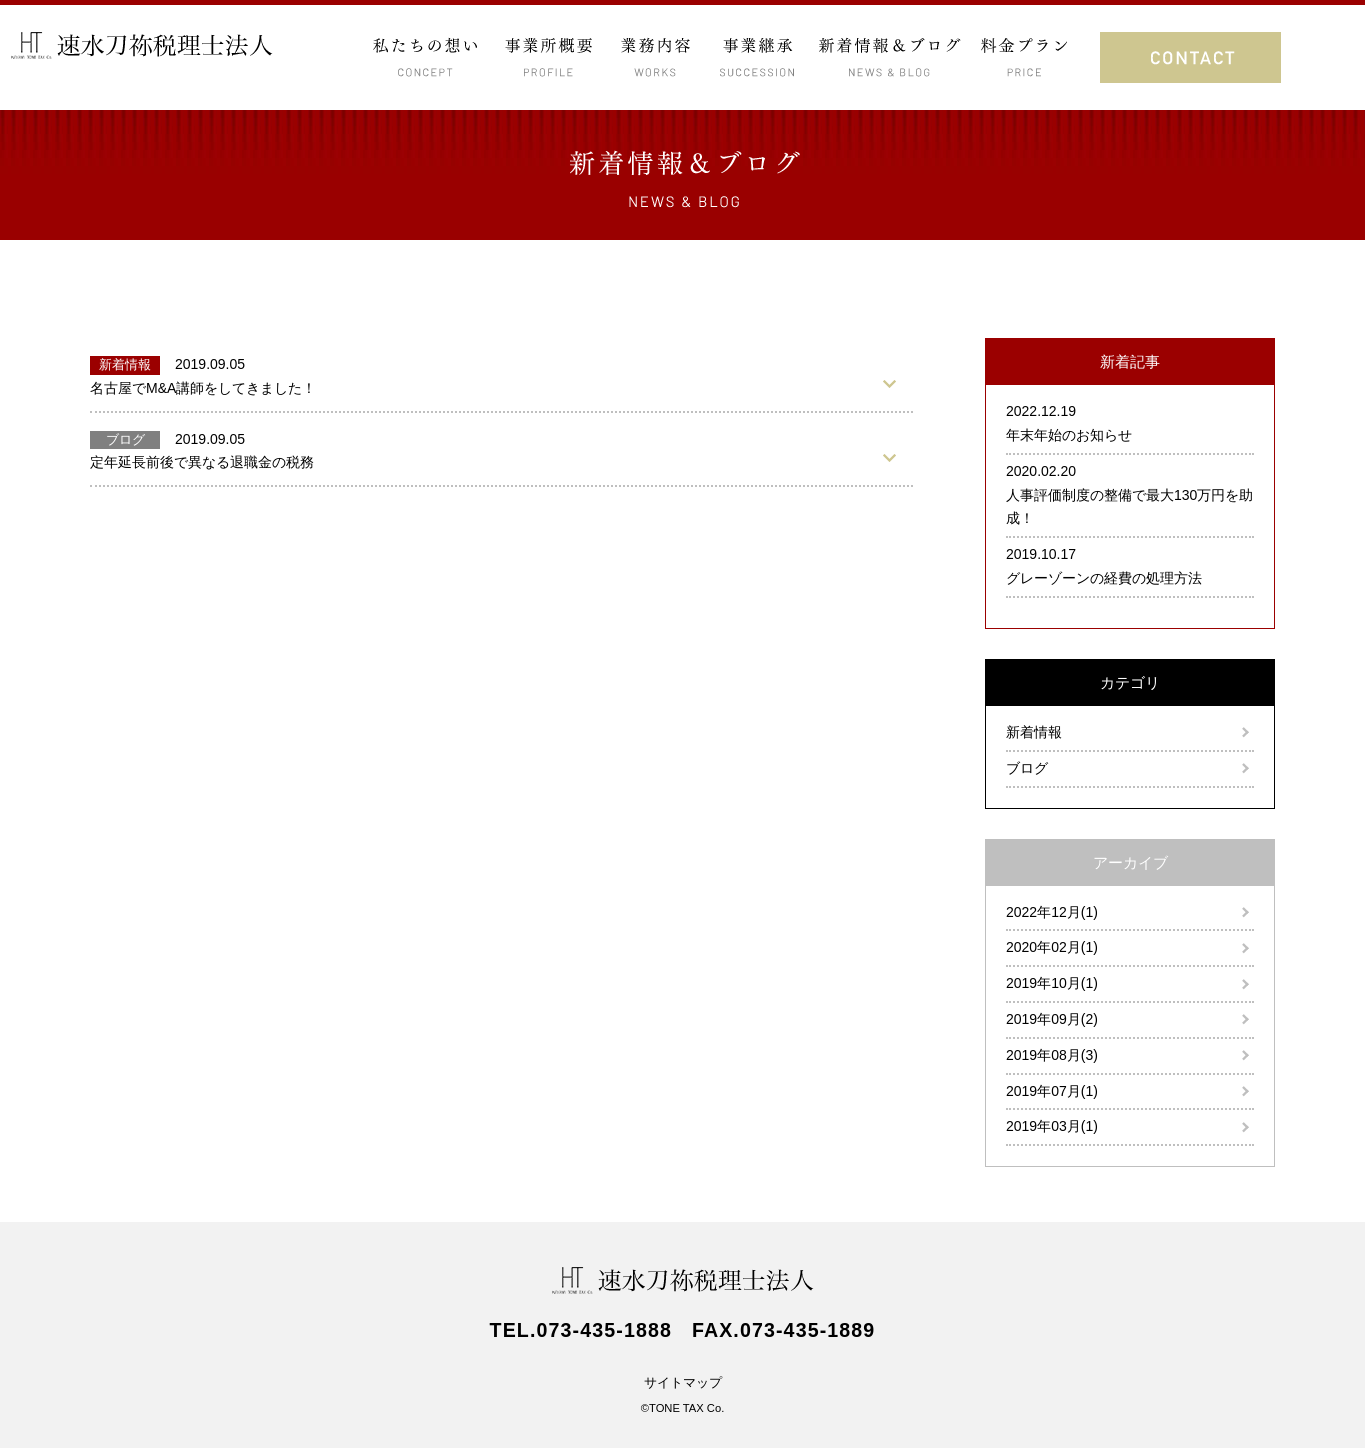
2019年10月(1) (1052, 983)
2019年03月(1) (1052, 1126)
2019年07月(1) (1052, 1091)
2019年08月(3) (1052, 1055)
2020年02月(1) (1052, 947)
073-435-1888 (604, 1330)
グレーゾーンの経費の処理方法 (1104, 578)
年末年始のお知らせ (1069, 435)
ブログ (1027, 768)
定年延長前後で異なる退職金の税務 (202, 462)
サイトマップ (683, 1383)
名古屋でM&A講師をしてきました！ (203, 388)
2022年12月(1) (1052, 912)
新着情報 (1034, 732)
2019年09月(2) (1052, 1019)
